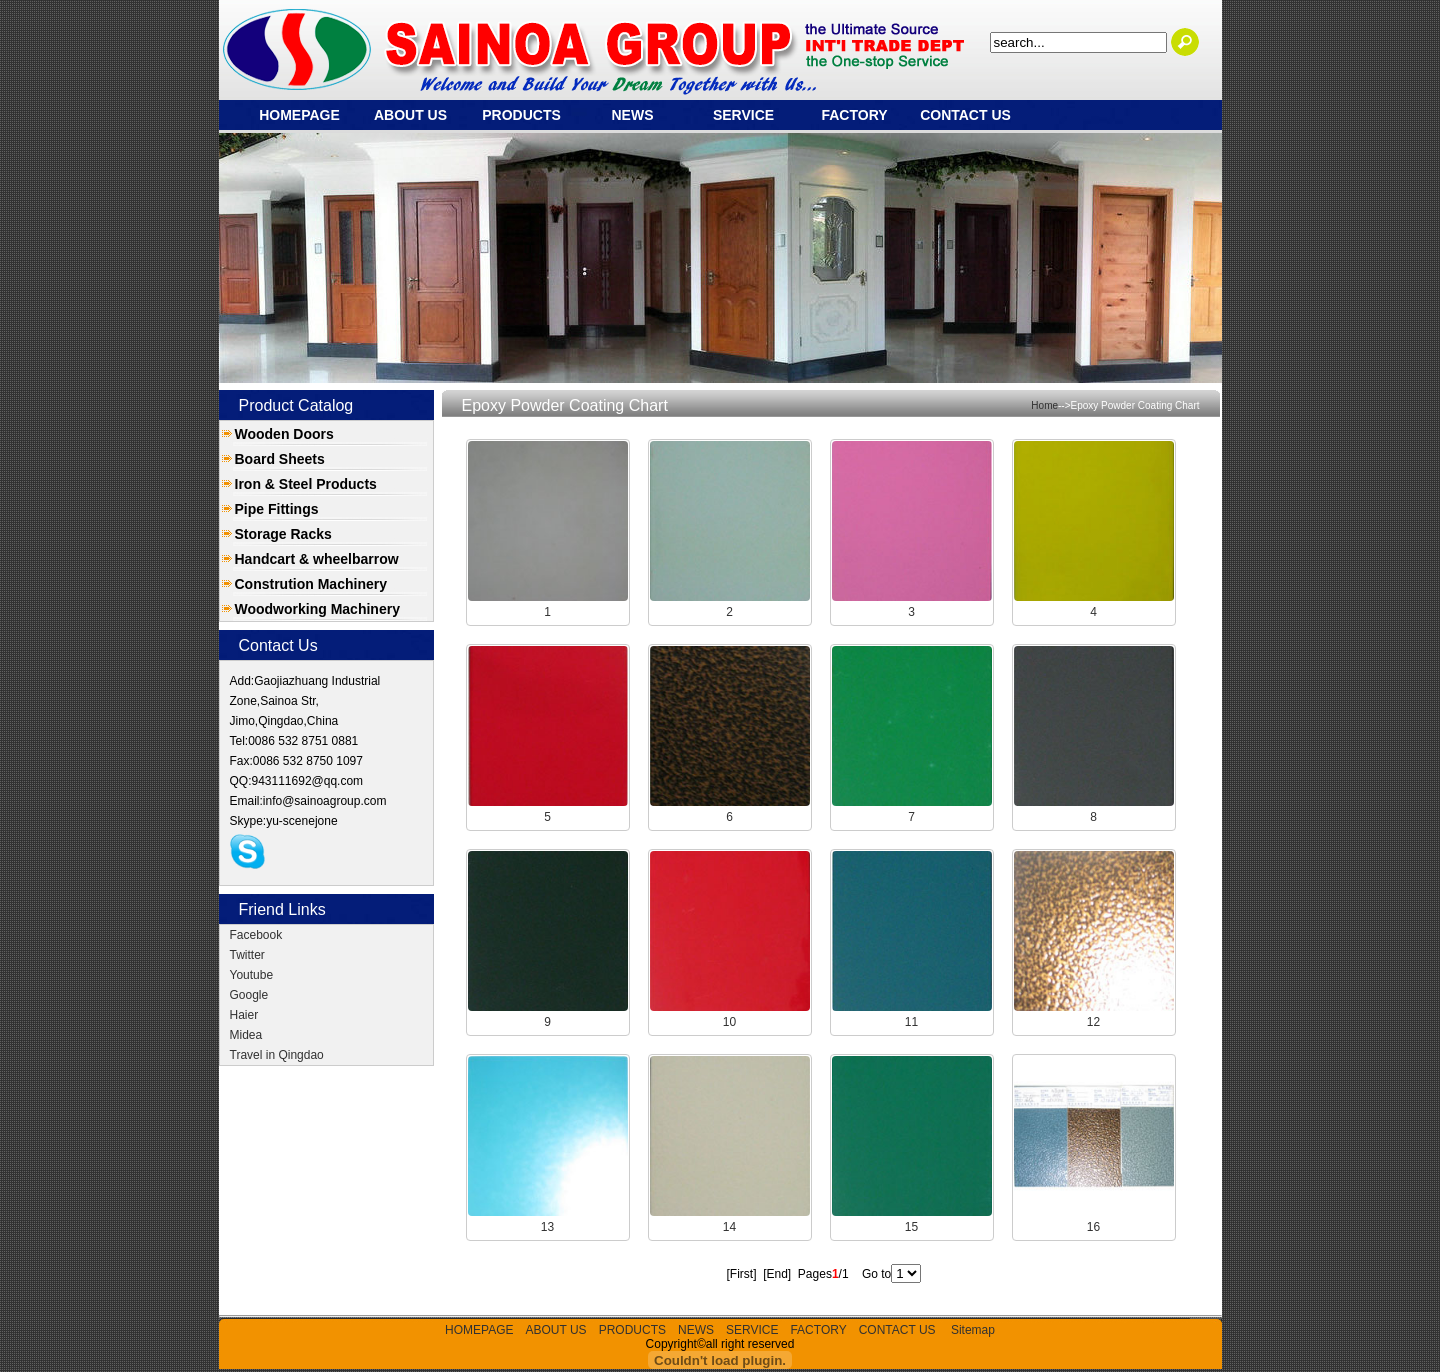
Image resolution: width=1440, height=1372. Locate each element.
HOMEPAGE (299, 115)
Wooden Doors (284, 434)
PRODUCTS (521, 115)
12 (1093, 1022)
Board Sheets (280, 459)
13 (547, 1227)
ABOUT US (410, 115)
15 (911, 1227)
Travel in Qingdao (277, 1055)
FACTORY (854, 115)
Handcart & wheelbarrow (317, 559)
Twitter (247, 955)
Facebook (256, 935)
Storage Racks (283, 534)
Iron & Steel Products (306, 484)
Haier (244, 1015)
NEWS (633, 115)
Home (1044, 405)
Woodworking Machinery (317, 609)
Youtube (252, 975)
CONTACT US (965, 115)
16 (1093, 1227)
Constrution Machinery (311, 584)
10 (729, 1022)
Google (249, 995)
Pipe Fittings (277, 509)
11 (911, 1022)
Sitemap (973, 1330)
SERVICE (743, 115)
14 (729, 1227)
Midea (246, 1035)
